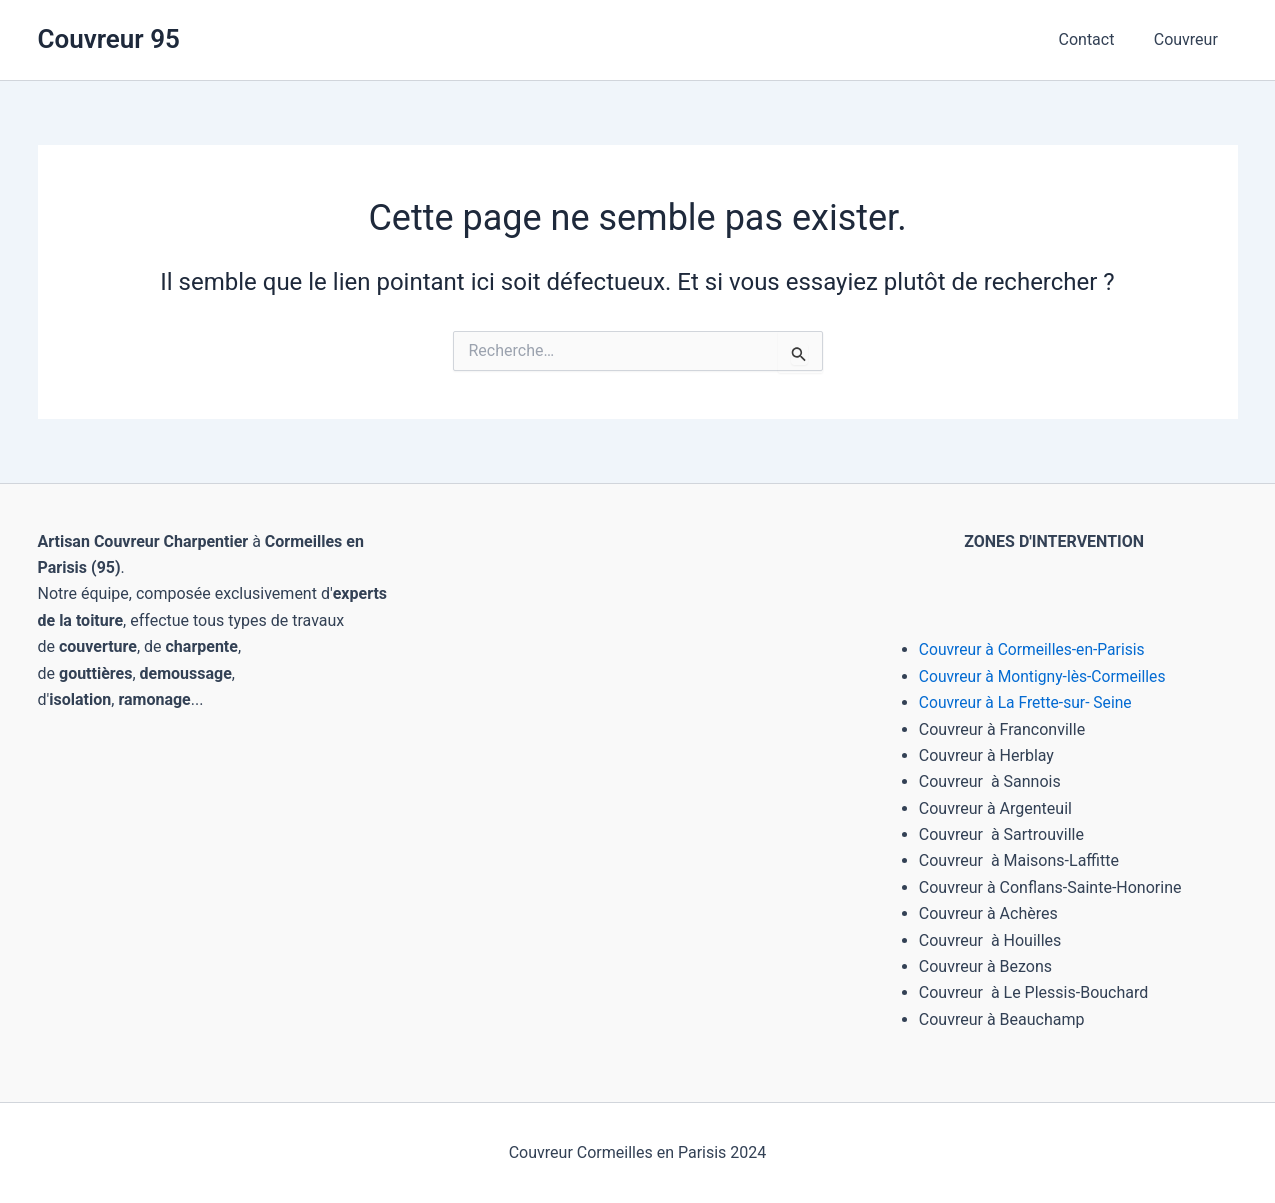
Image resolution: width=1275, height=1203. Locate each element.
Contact (1097, 39)
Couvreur (1189, 39)
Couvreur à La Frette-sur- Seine (1028, 702)
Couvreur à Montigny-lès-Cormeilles (1045, 676)
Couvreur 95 (109, 39)
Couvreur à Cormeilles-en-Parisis (1034, 649)
